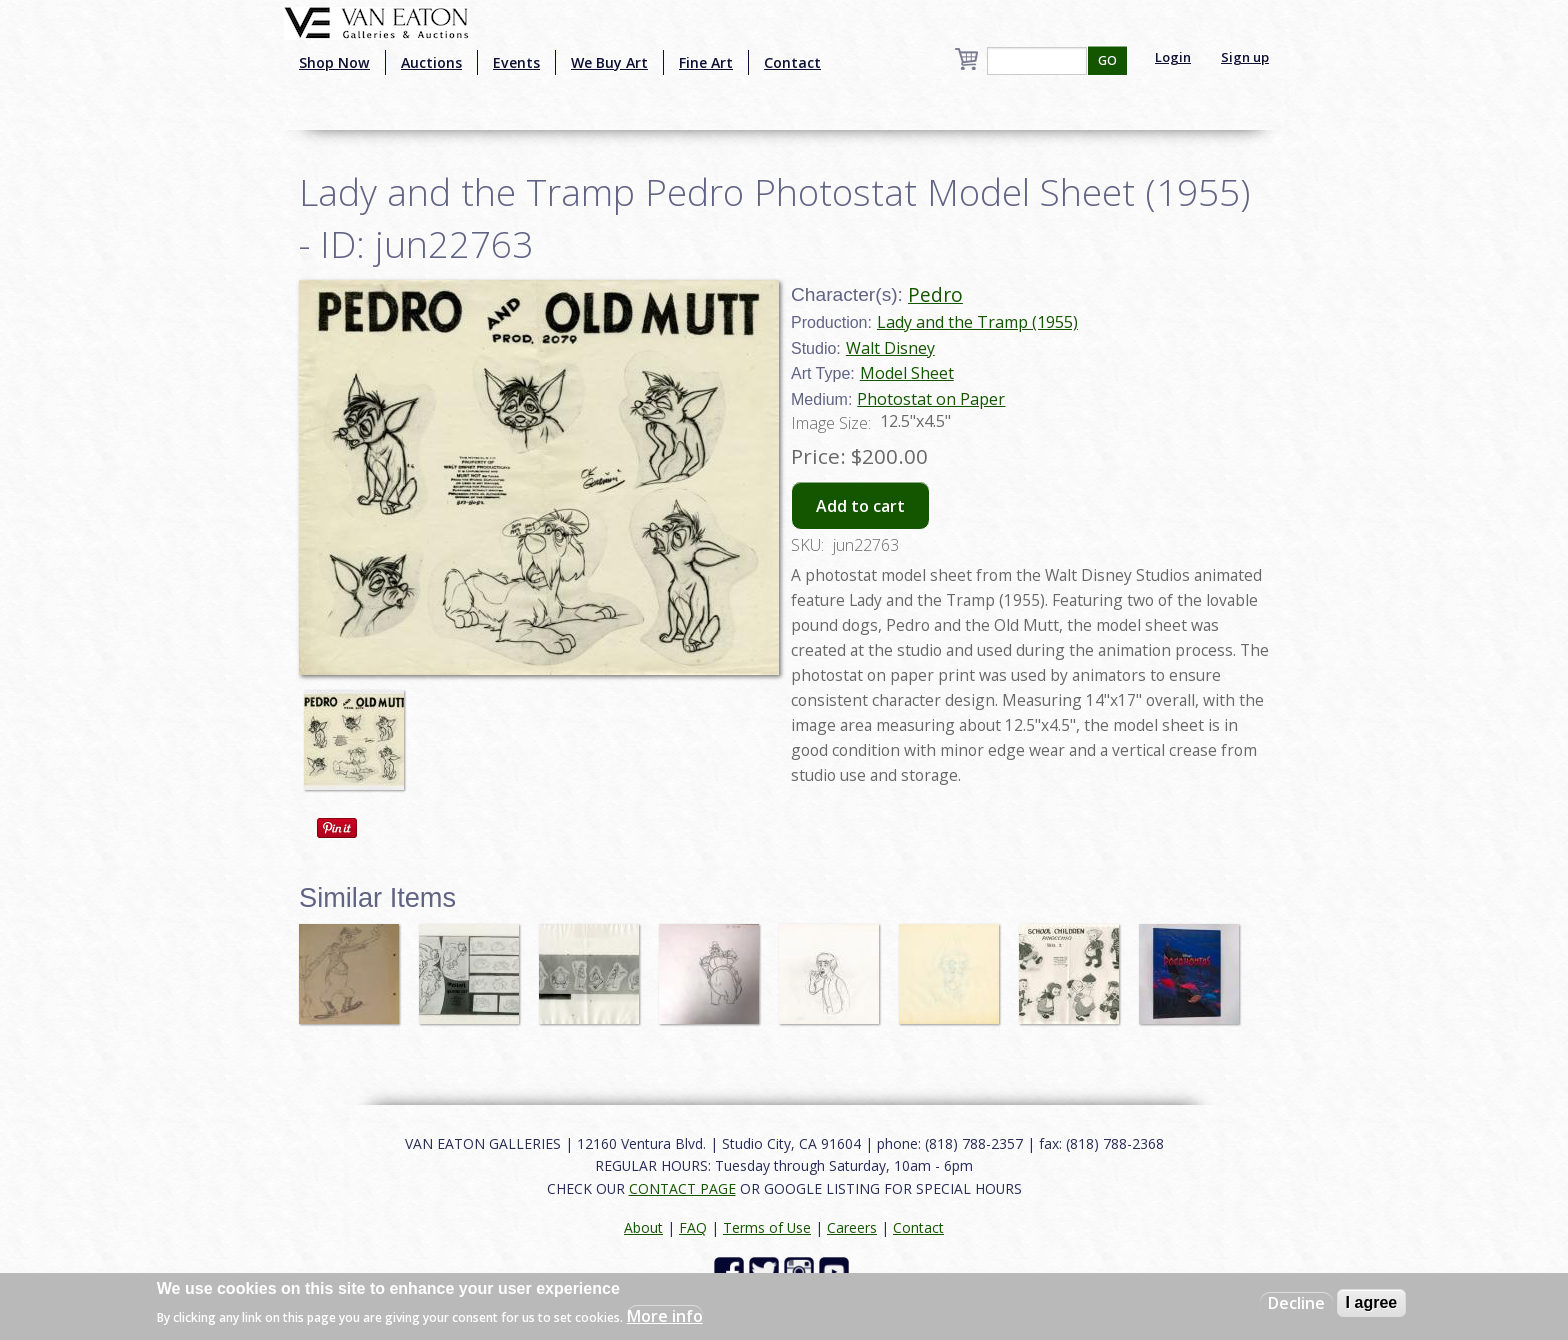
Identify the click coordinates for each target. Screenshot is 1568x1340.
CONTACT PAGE (682, 1188)
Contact (792, 62)
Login (1173, 57)
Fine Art (706, 62)
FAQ (693, 1227)
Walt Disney (890, 348)
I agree (1372, 1302)
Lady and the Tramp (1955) (977, 322)
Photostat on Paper (931, 399)
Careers (852, 1227)
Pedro (935, 294)
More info (665, 1316)
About (643, 1227)
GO (1107, 60)
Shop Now (334, 62)
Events (516, 62)
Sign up (1245, 57)
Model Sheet (907, 373)
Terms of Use (767, 1227)
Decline (1296, 1303)
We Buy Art (609, 62)
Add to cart (860, 506)
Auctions (431, 62)
